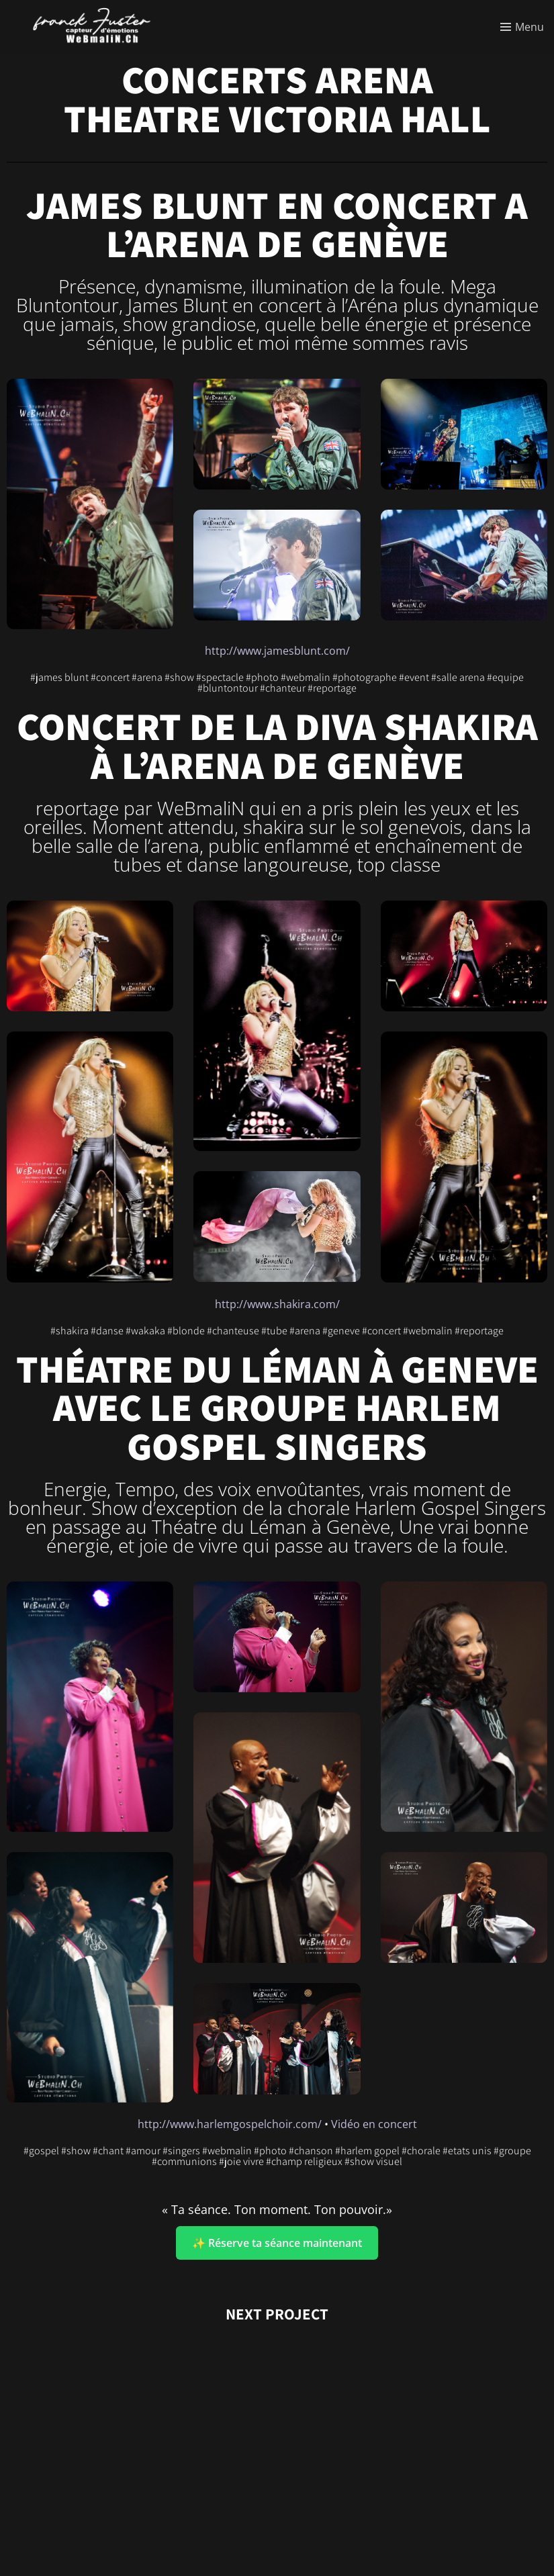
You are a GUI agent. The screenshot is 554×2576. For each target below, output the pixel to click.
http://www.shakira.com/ (277, 1304)
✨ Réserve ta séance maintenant (277, 2243)
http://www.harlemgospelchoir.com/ (230, 2124)
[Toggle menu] (522, 27)
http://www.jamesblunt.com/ (277, 650)
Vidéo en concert (374, 2124)
